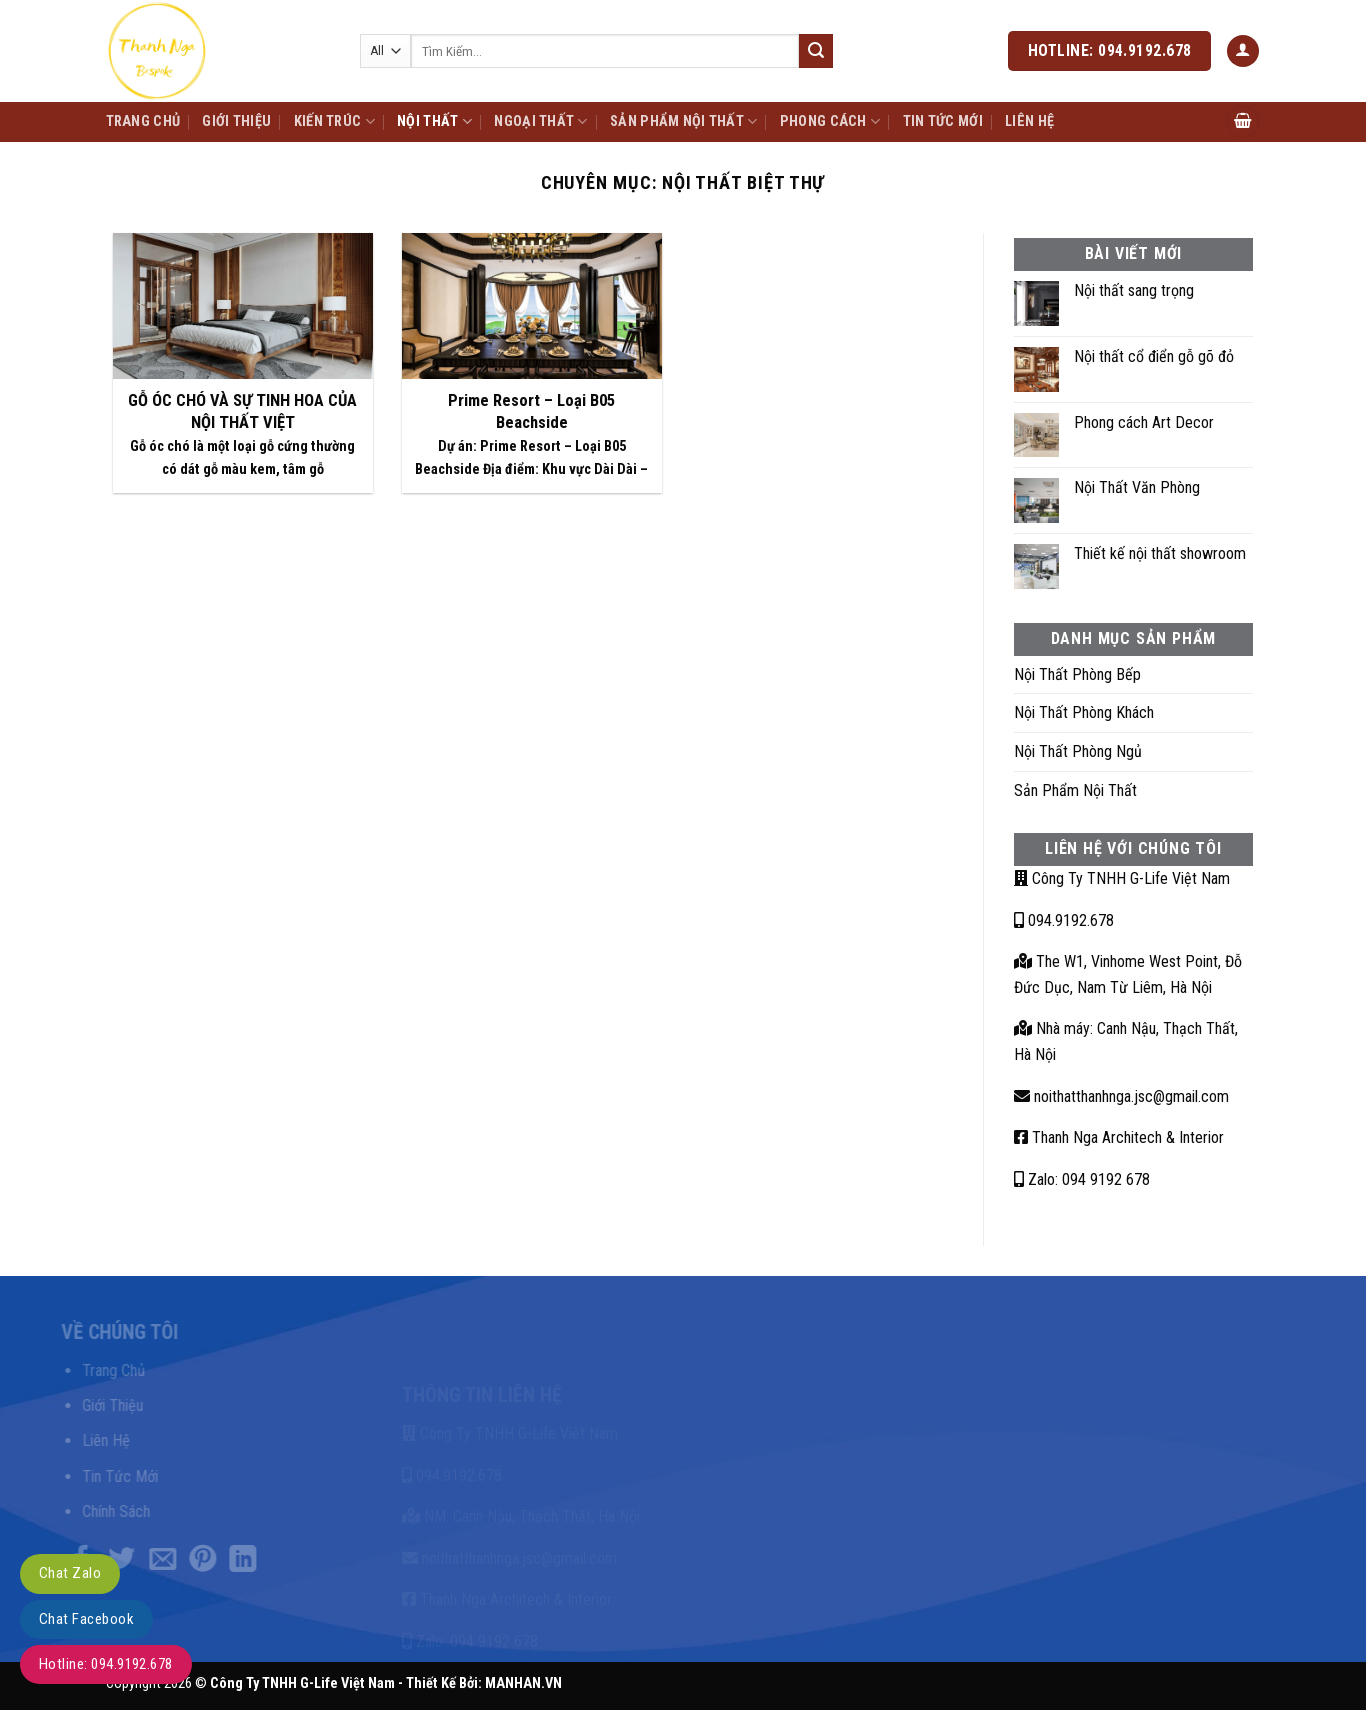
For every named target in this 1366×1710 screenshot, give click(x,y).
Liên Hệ (1029, 121)
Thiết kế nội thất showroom (1160, 553)
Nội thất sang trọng (1134, 290)
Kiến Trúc (334, 121)
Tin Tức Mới (943, 121)
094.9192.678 (1064, 920)
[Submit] (816, 51)
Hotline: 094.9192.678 (106, 1664)
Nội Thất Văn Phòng (1137, 487)
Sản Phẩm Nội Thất (683, 121)
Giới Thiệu (236, 121)
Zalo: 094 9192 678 (1082, 1179)
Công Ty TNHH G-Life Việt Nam (1122, 878)
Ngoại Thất (540, 121)
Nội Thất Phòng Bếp (1077, 674)
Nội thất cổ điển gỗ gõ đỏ (1154, 356)
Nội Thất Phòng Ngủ (1078, 751)
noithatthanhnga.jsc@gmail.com (1121, 1096)
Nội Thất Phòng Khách (1084, 712)
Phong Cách (830, 121)
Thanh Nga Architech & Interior (1119, 1137)
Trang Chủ (143, 121)
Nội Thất (434, 121)
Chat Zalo (70, 1573)
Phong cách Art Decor (1144, 422)
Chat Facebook (86, 1619)
